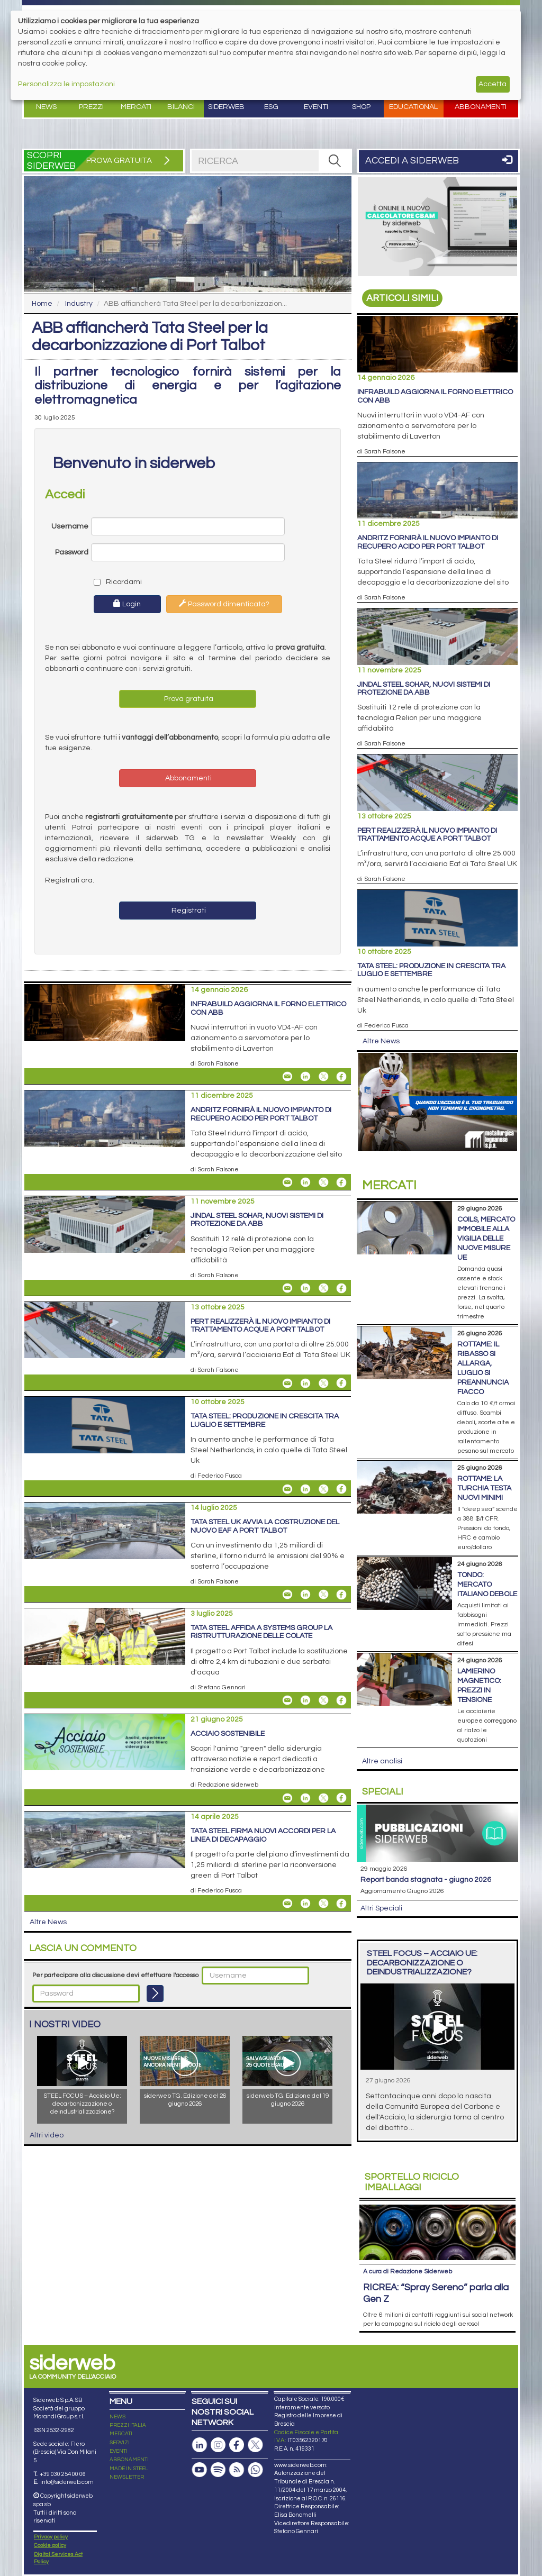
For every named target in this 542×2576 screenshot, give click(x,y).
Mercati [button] (136, 107)
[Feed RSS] (237, 2414)
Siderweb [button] (226, 107)
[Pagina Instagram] (218, 2389)
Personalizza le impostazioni (66, 84)
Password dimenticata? (224, 603)
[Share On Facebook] (341, 1076)
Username (69, 526)
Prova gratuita (187, 699)
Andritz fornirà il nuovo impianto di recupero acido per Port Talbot (261, 1114)
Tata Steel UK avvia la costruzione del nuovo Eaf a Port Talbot (265, 1526)
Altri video (47, 2135)
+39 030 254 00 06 (63, 2419)
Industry (79, 303)
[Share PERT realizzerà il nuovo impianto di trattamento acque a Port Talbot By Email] (287, 1383)
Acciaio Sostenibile (228, 1733)
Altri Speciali (381, 1908)
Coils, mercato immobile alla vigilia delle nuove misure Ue (486, 1238)
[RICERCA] (334, 160)
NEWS (117, 2361)
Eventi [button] (316, 107)
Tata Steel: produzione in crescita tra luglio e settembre (265, 1420)
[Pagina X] (255, 2389)
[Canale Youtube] (199, 2414)
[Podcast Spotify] (218, 2414)
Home (42, 303)
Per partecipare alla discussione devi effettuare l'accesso (115, 1975)
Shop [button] (361, 107)
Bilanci (181, 107)
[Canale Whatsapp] (255, 2414)
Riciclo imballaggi (412, 2182)
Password (71, 552)
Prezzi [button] (91, 107)
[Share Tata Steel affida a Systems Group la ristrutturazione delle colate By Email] (287, 1700)
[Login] (155, 1993)
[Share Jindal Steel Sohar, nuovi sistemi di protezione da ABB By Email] (287, 1288)
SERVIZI (120, 2387)
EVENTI (119, 2395)
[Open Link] (437, 226)
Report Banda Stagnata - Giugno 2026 (425, 1879)
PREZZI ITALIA (128, 2370)
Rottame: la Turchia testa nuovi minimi (484, 1488)
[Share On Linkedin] (305, 1076)
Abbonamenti (481, 107)
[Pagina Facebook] (237, 2389)
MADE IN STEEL (129, 2413)
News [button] (46, 107)
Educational (413, 107)
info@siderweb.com (67, 2427)
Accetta (492, 84)
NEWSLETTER (127, 2421)
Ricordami (115, 582)
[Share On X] (323, 1076)
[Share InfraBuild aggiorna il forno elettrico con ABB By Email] (287, 1076)
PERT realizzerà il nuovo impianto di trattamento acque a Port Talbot (260, 1325)
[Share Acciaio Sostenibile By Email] (287, 1798)
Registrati (188, 910)
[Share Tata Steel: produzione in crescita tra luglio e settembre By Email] (287, 1489)
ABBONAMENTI (129, 2404)
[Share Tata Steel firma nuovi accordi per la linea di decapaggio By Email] (287, 1903)
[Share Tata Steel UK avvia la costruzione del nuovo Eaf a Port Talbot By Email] (287, 1594)
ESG (271, 107)
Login (127, 603)
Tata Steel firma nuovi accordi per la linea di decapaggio (263, 1835)
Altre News (48, 1922)
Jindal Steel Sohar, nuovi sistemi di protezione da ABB (257, 1219)
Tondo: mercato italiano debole (487, 1584)
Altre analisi (382, 1761)
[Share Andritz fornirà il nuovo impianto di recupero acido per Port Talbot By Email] (287, 1182)
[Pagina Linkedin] (199, 2389)
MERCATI (121, 2378)
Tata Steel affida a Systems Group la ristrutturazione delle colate (261, 1632)
